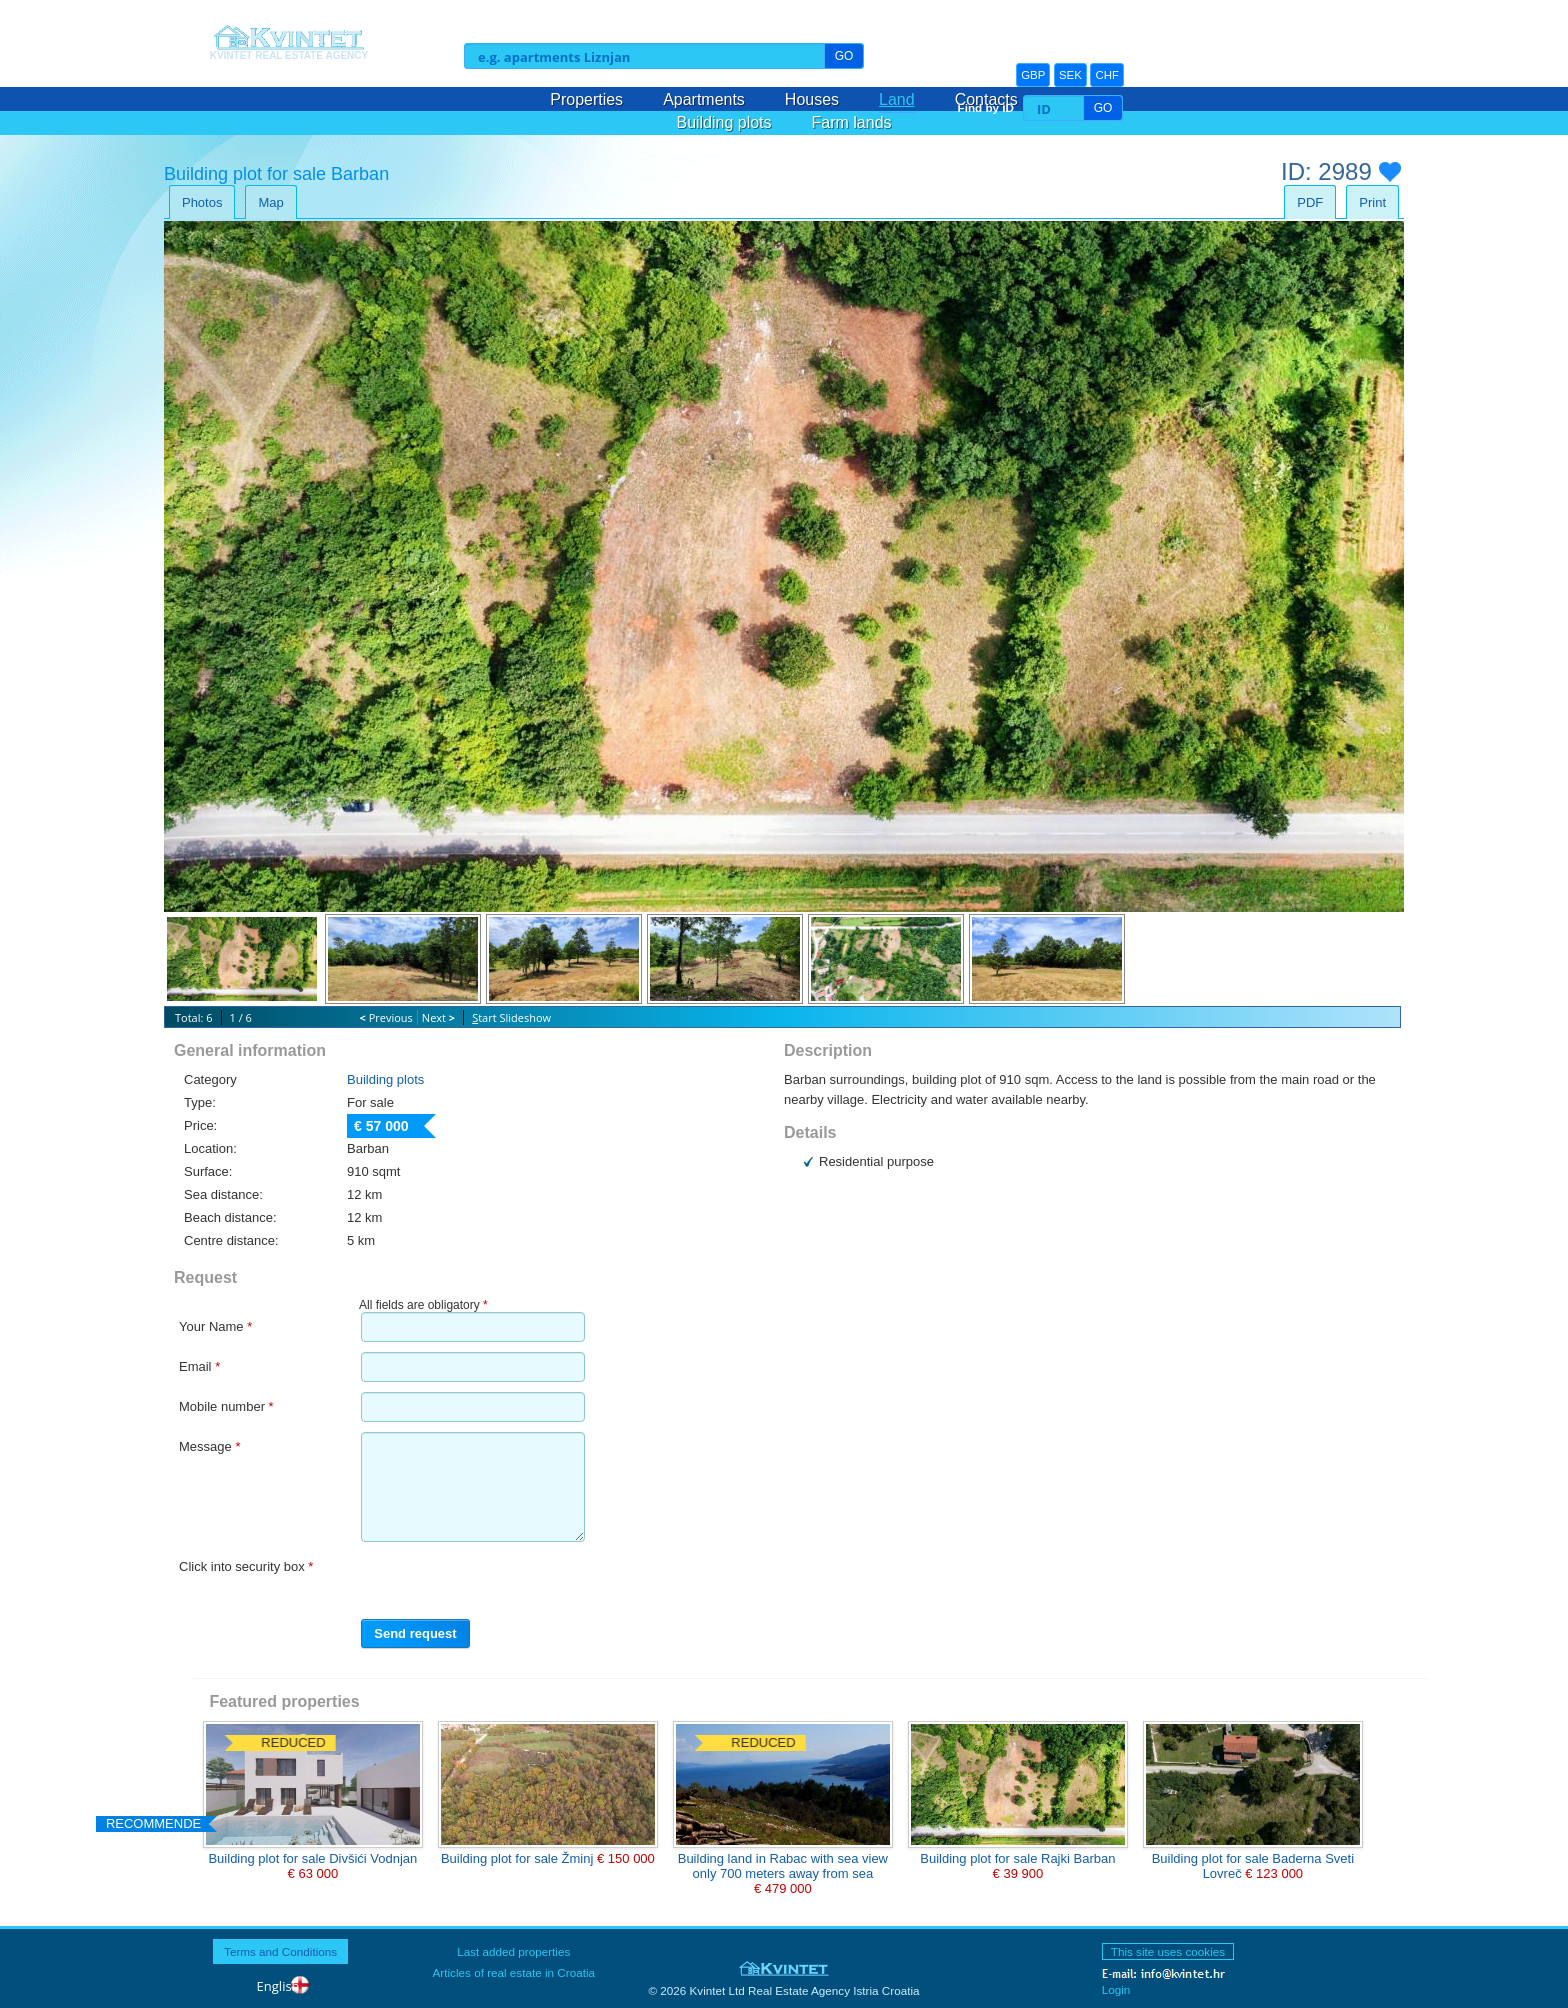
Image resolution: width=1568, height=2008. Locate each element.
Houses (812, 99)
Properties (586, 99)
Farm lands (852, 122)
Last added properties (513, 1951)
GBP (1033, 75)
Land (897, 99)
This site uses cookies (1168, 1951)
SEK (1070, 75)
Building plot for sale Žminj (519, 1858)
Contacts (986, 99)
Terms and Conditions (280, 1951)
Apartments (704, 99)
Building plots (723, 122)
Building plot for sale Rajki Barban (1017, 1858)
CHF (1107, 75)
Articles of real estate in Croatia (514, 1972)
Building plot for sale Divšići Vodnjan (312, 1858)
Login (1116, 1989)
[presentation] (473, 1581)
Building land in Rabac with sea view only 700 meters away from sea (783, 1866)
